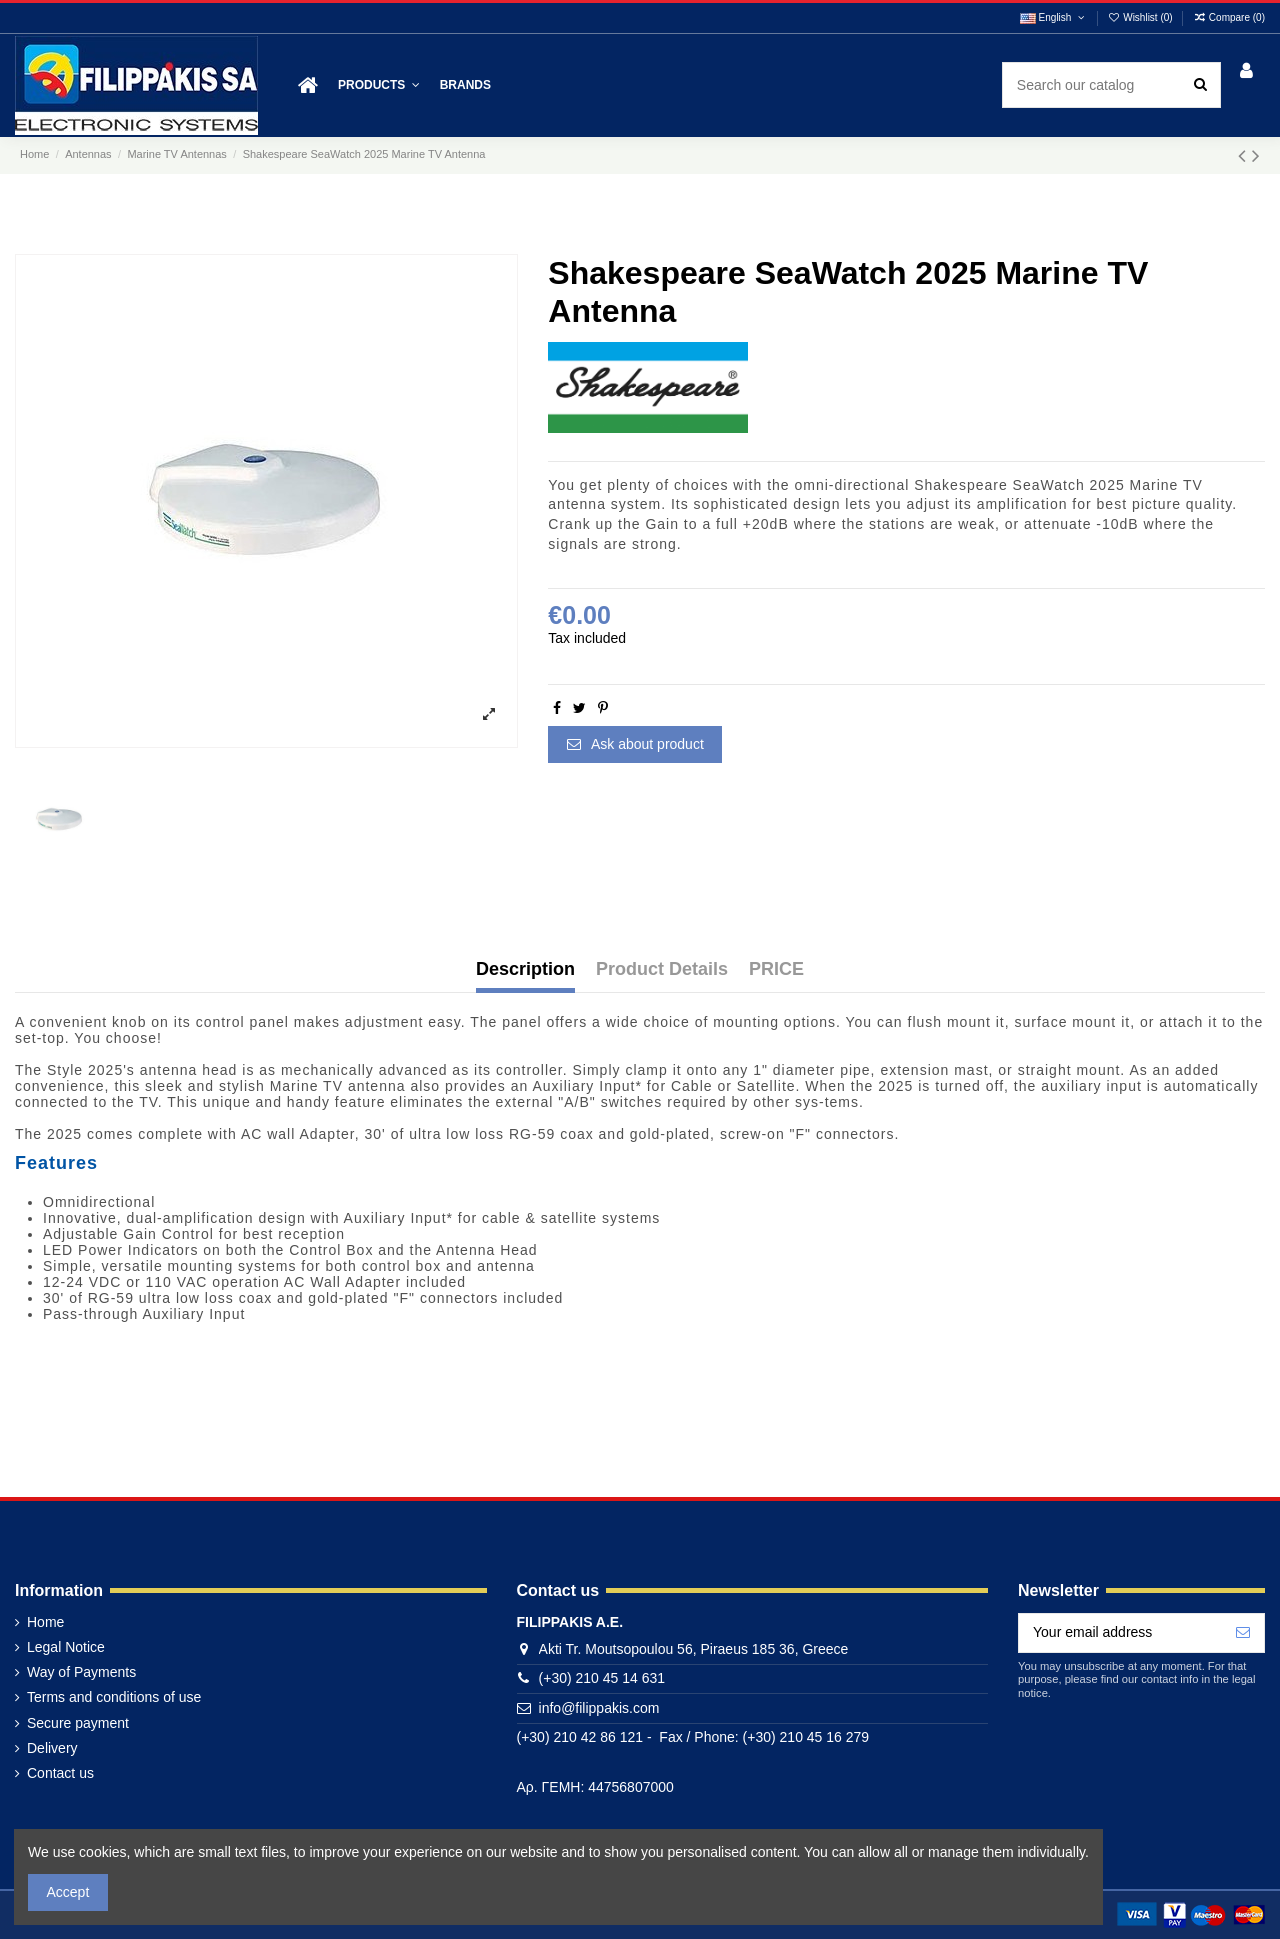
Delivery (52, 1748)
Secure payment (78, 1723)
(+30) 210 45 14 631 (602, 1678)
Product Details (662, 969)
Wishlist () (1142, 17)
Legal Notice (66, 1647)
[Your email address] (1120, 1633)
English (1053, 17)
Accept (68, 1892)
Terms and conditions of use (114, 1697)
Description (525, 969)
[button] (379, 85)
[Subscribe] (1243, 1633)
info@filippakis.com (599, 1708)
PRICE (776, 969)
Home (45, 1622)
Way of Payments (81, 1672)
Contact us (60, 1773)
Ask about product (635, 744)
